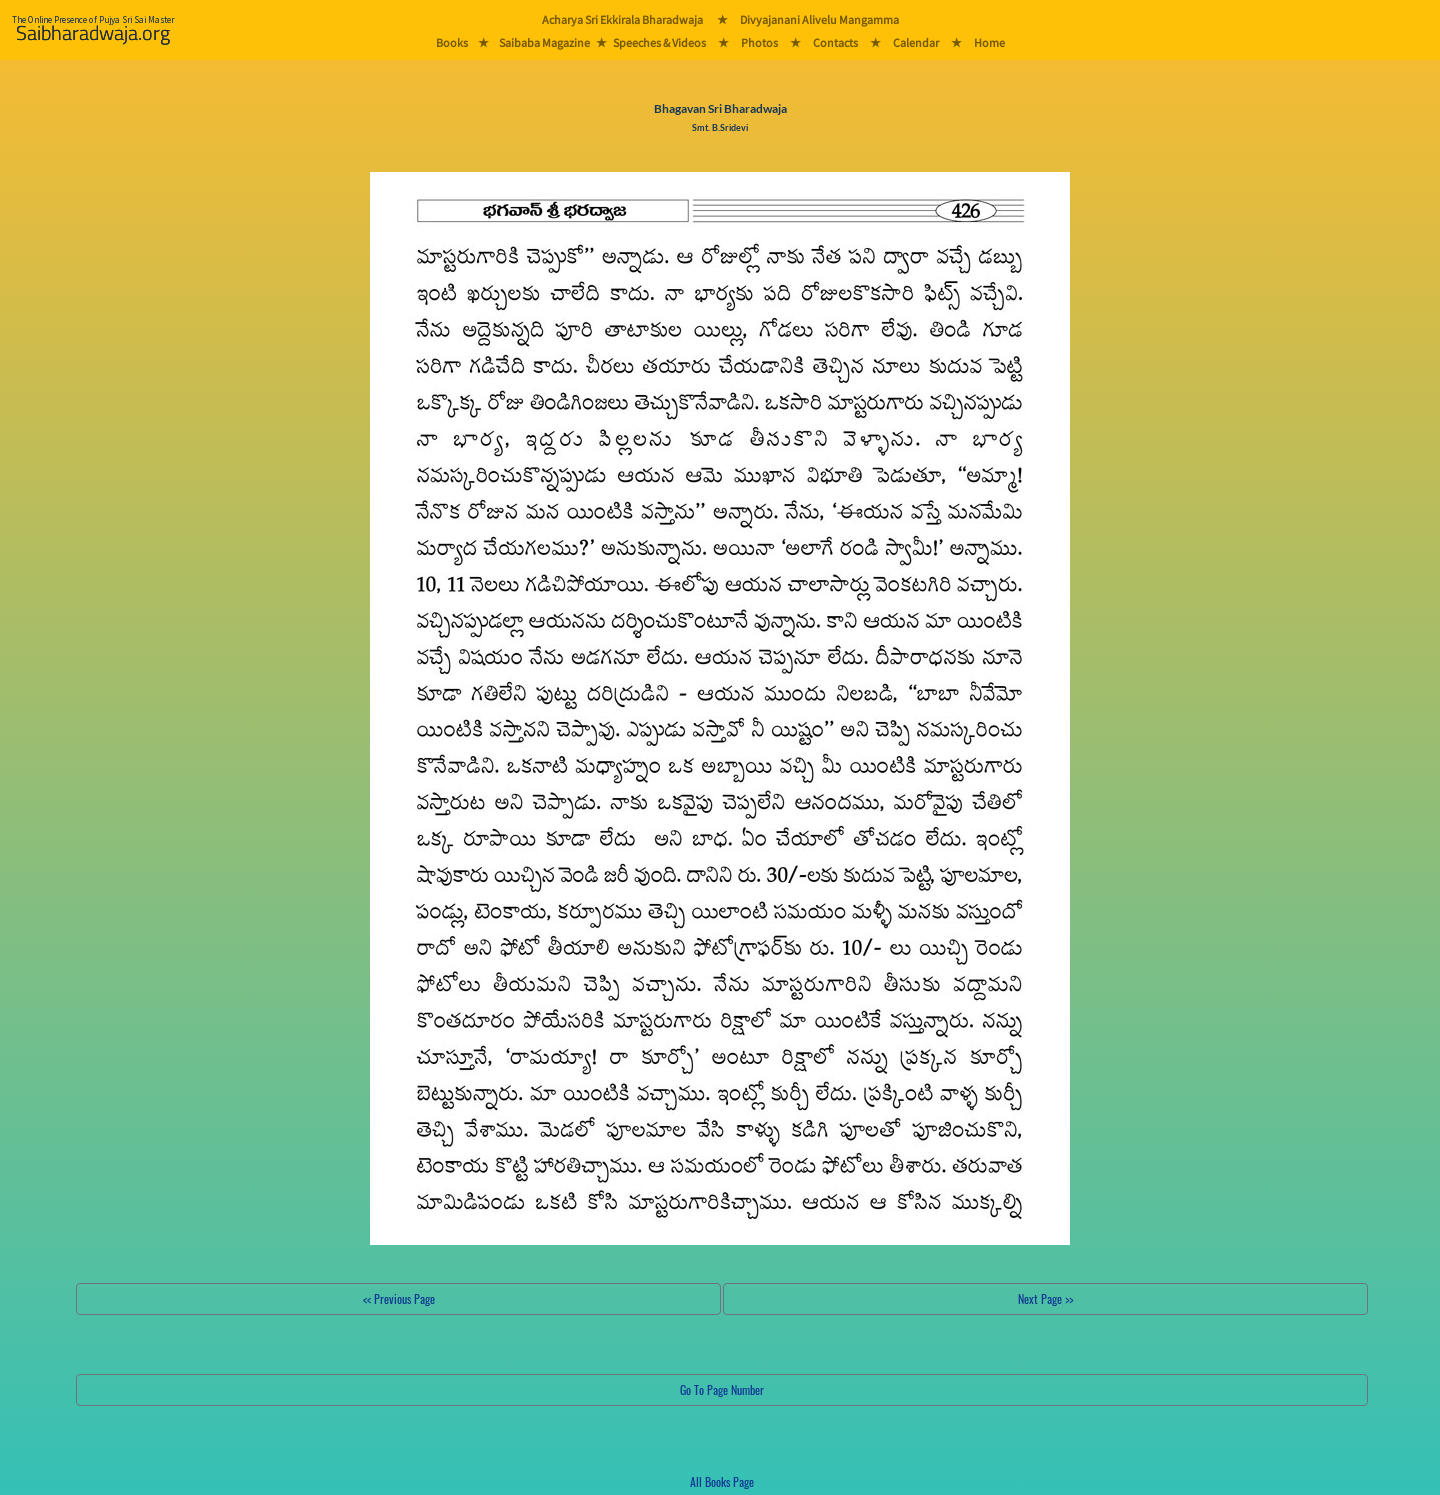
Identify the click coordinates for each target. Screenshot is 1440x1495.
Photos (759, 42)
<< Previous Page (399, 1298)
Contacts (835, 42)
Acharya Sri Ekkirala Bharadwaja (622, 19)
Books (452, 42)
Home (989, 42)
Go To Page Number (722, 1389)
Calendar (916, 42)
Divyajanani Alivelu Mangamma (819, 19)
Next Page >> (1045, 1298)
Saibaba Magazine (544, 42)
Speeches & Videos (659, 42)
